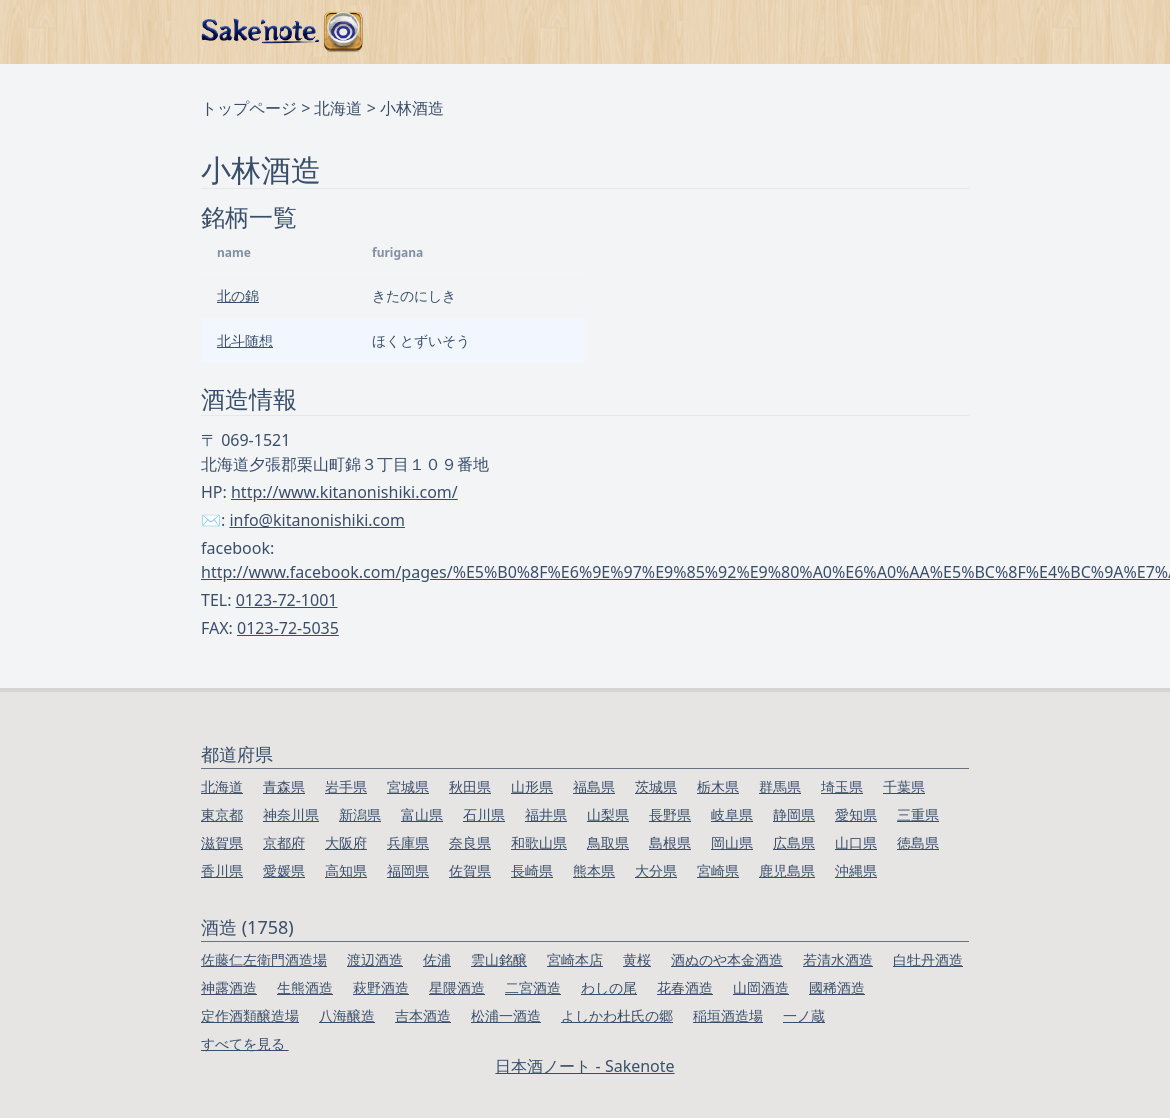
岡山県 (732, 842)
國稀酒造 (837, 987)
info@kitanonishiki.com (317, 520)
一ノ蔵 (804, 1015)
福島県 (594, 786)
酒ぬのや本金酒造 (727, 959)
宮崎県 (718, 870)
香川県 (222, 870)
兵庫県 (408, 842)
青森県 (284, 786)
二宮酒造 (533, 987)
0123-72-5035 (288, 628)
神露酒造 (229, 987)
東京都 (222, 814)
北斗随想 (245, 340)
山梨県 (608, 814)
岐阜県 (732, 814)
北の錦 (238, 295)
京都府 (284, 842)
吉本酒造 (423, 1015)
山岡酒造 (761, 987)
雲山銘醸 (499, 959)
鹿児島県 (787, 870)
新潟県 (360, 814)
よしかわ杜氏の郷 (617, 1015)
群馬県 (780, 786)
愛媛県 (284, 870)
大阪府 (346, 842)
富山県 (422, 814)
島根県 (670, 842)
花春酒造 (685, 987)
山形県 (532, 786)
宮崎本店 (575, 959)
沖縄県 (856, 870)
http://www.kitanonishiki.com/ (344, 492)
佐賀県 (470, 870)
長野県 (670, 814)
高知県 (346, 870)
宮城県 (408, 786)
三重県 (918, 814)
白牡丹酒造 (928, 959)
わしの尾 (609, 987)
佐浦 (437, 959)
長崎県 (532, 870)
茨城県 (656, 786)
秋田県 (470, 786)
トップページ (249, 108)
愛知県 (856, 814)
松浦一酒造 (506, 1015)
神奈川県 (291, 814)
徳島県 (918, 842)
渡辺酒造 (375, 959)
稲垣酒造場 (728, 1015)
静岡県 (794, 814)
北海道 (338, 108)
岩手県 (346, 786)
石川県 (484, 814)
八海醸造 (347, 1015)
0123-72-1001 (287, 600)
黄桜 (637, 959)
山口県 (856, 842)
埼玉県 (842, 786)
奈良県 (470, 842)
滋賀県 (222, 842)
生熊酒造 (305, 987)
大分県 (656, 870)
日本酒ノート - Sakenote (584, 1066)
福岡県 (408, 870)
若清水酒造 (838, 959)
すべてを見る (245, 1043)
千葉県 (904, 786)
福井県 (546, 814)
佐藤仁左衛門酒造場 (264, 959)
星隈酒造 (457, 987)
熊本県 (594, 870)
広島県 (794, 842)
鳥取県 (608, 842)
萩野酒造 (381, 987)
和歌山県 (539, 842)
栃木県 (718, 786)
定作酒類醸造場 (250, 1015)
